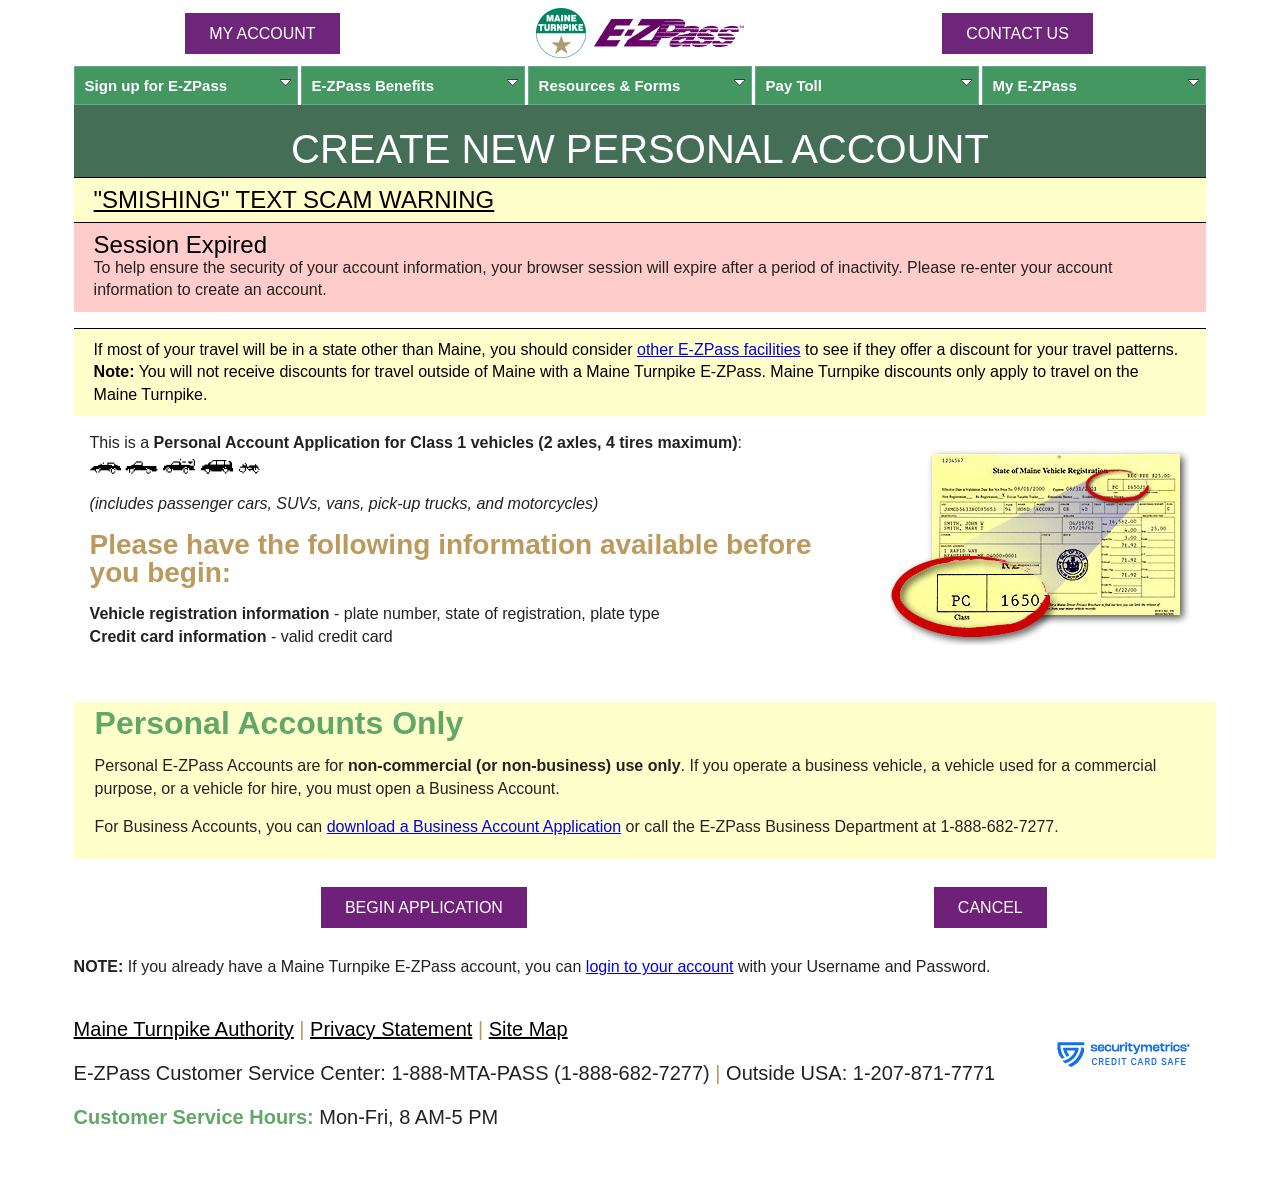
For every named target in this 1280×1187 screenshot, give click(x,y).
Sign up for (188, 85)
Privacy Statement (391, 1029)
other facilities (719, 349)
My (1096, 85)
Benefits (415, 85)
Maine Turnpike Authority (184, 1029)
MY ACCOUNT (262, 33)
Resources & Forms (642, 85)
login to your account (660, 966)
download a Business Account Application (474, 826)
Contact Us (1017, 33)
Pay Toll (869, 85)
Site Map (528, 1029)
